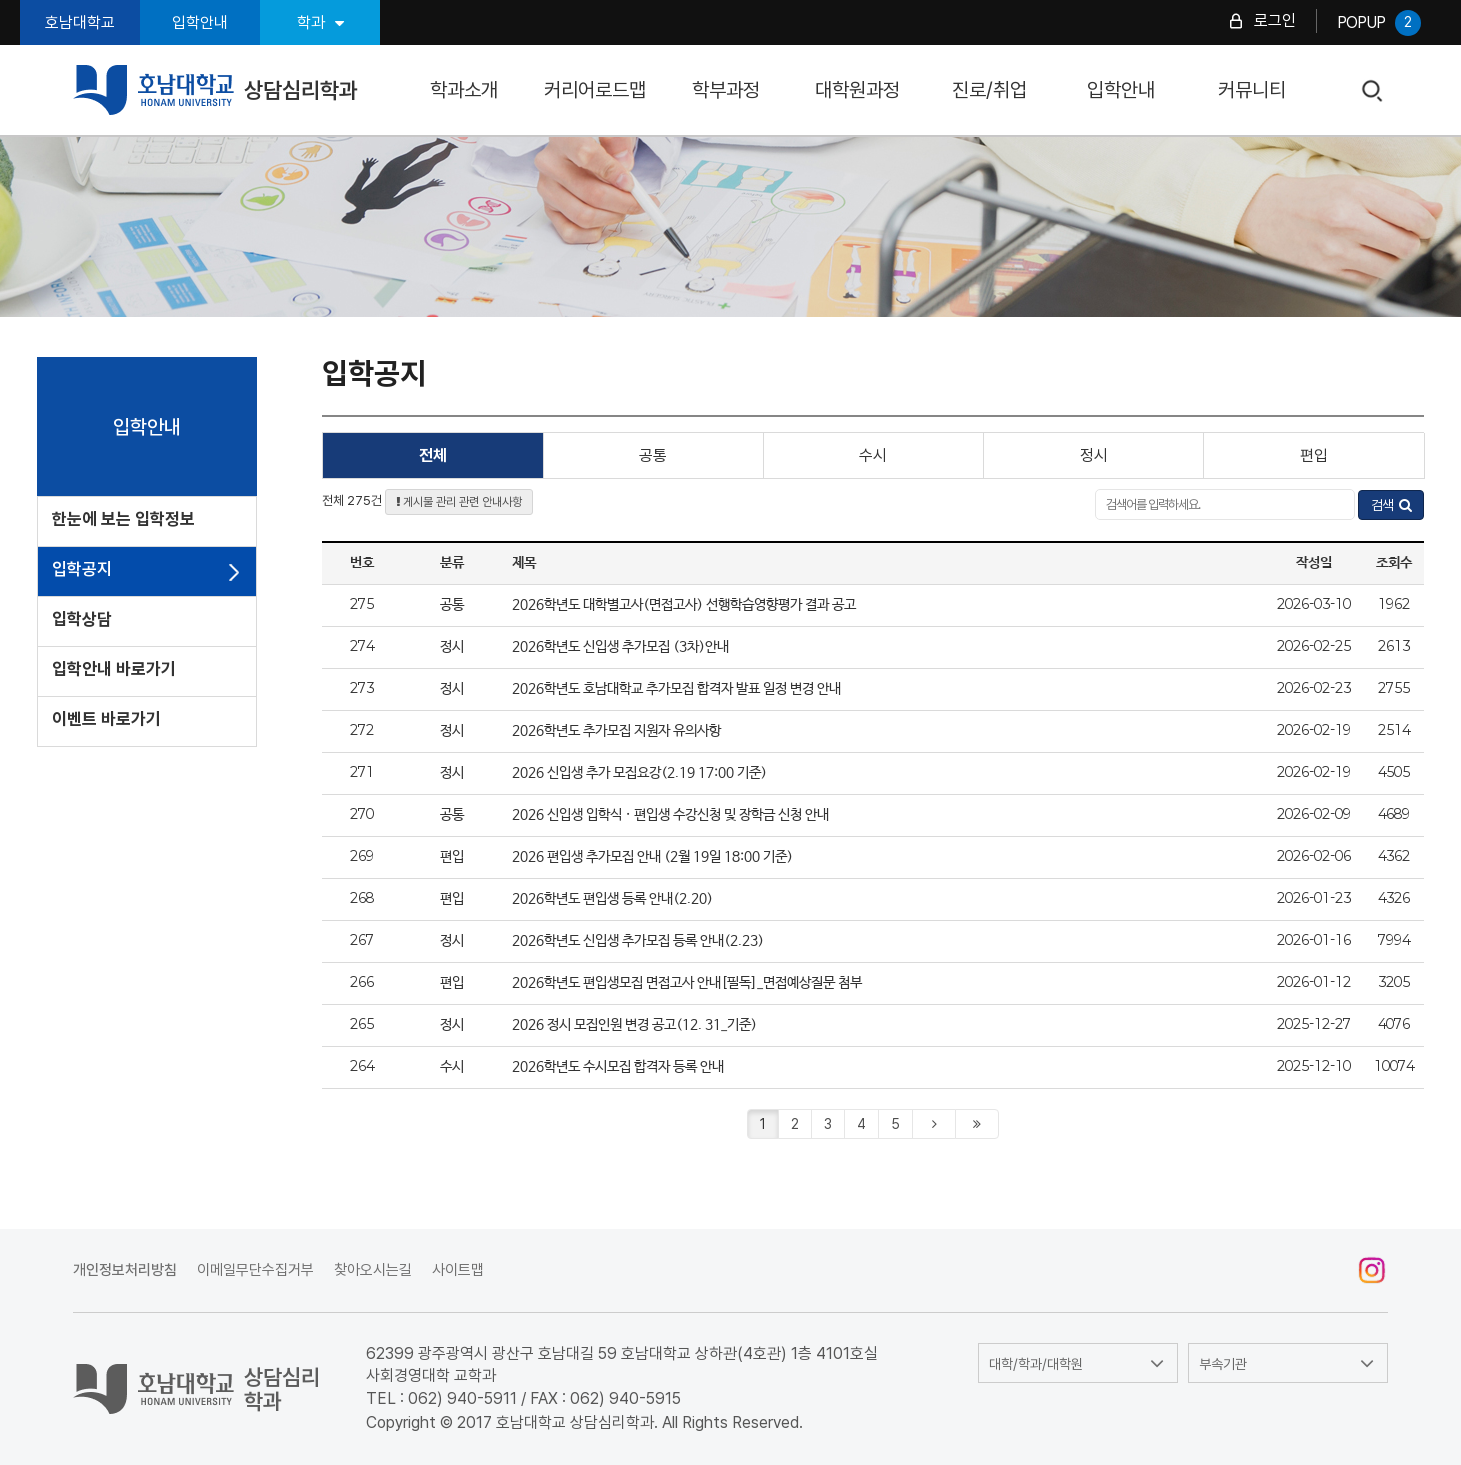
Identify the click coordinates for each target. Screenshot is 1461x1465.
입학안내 (200, 22)
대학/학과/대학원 (1036, 1364)
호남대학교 (80, 22)
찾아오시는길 (373, 1270)
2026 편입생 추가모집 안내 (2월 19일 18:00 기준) (652, 857)
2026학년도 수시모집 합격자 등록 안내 (618, 1067)
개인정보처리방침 (125, 1270)
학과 (320, 22)
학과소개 (464, 90)
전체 (433, 455)
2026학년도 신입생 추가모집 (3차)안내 (620, 647)
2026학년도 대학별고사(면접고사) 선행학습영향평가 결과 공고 (684, 605)
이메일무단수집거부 (255, 1270)
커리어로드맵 (595, 90)
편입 (1314, 455)
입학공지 (82, 569)
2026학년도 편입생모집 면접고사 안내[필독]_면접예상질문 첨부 (687, 983)
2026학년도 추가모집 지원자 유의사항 (616, 731)
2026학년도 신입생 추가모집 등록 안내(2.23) (638, 941)
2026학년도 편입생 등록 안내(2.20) (612, 899)
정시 (1094, 455)
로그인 (1275, 20)
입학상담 (82, 619)
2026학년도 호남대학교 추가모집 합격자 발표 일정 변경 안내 (676, 689)
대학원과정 (857, 90)
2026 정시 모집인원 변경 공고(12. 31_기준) (634, 1025)
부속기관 (1223, 1364)
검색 (1372, 91)
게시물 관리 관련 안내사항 (459, 502)
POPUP (1379, 23)
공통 (653, 455)
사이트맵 (458, 1270)
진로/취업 (989, 90)
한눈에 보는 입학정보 (123, 519)
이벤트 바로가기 (106, 719)
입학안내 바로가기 (114, 669)
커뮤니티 (1252, 90)
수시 (873, 455)
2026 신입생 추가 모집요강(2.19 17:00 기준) (639, 773)
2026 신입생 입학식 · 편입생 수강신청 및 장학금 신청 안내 (670, 815)
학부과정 (726, 90)
